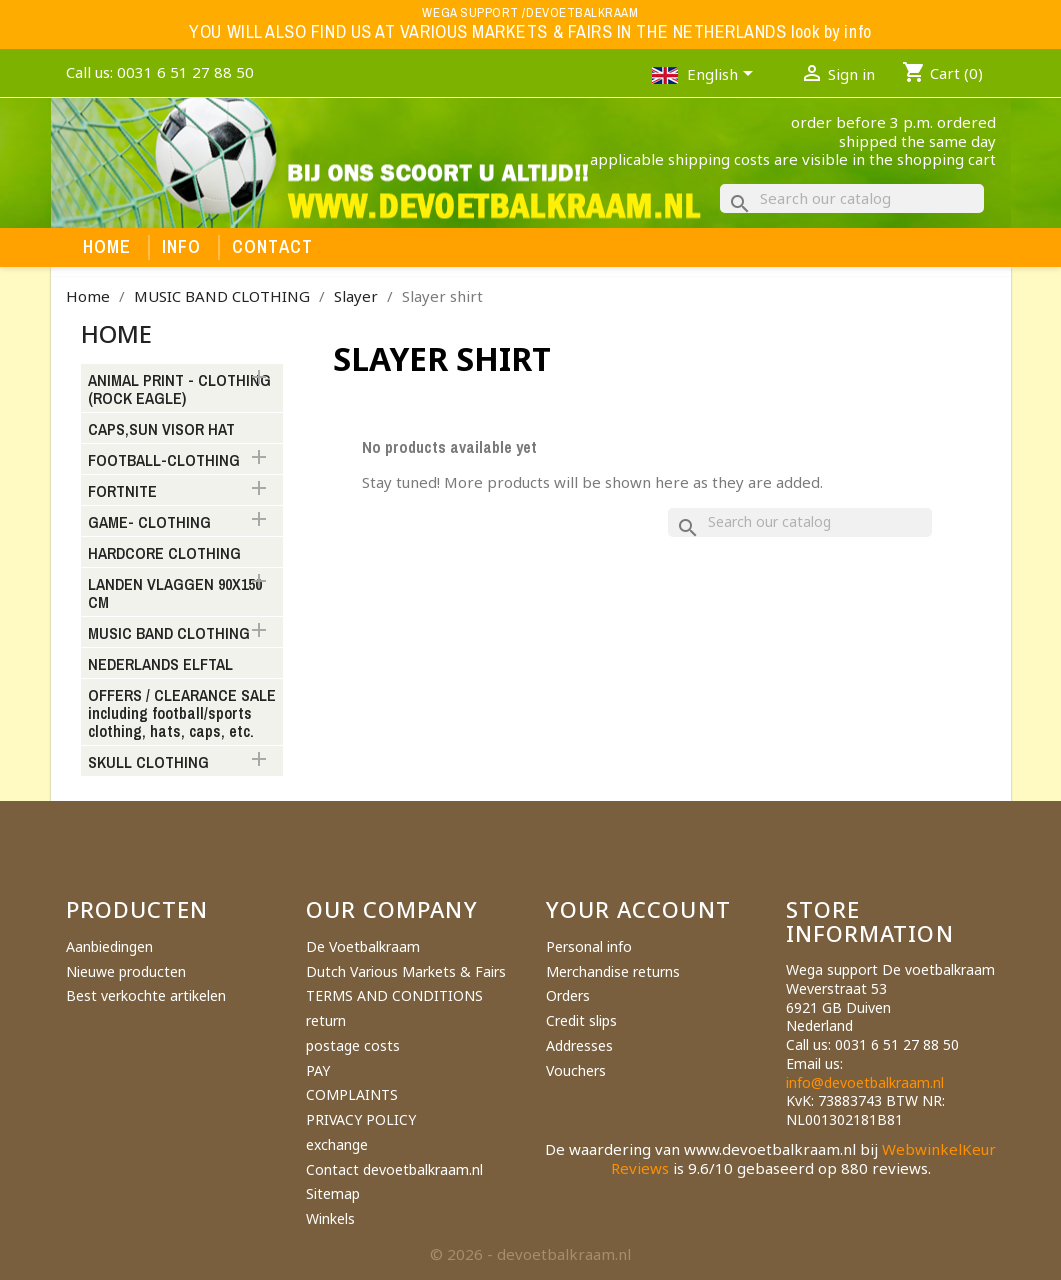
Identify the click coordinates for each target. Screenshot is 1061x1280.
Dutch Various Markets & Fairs (406, 971)
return (326, 1020)
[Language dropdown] (723, 76)
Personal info (589, 946)
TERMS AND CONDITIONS (394, 995)
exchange (337, 1144)
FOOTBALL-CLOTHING (164, 461)
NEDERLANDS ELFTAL (160, 665)
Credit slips (581, 1020)
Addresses (579, 1045)
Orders (568, 995)
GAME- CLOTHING (149, 523)
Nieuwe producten (126, 971)
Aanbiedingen (109, 946)
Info (182, 247)
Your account (638, 909)
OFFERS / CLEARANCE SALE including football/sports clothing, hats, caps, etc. (182, 714)
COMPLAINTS (352, 1094)
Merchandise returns (613, 971)
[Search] (852, 198)
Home (107, 247)
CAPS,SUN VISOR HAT (161, 430)
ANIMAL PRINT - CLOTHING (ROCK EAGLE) (179, 390)
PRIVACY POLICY (361, 1119)
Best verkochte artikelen (146, 995)
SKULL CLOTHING (148, 763)
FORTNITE (122, 492)
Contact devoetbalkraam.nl (394, 1169)
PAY (318, 1070)
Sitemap (333, 1193)
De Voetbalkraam (363, 946)
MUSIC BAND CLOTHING (169, 634)
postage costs (353, 1045)
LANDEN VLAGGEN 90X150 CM (175, 594)
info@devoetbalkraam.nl (865, 1082)
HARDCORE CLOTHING (164, 554)
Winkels (330, 1218)
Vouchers (576, 1070)
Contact (273, 247)
